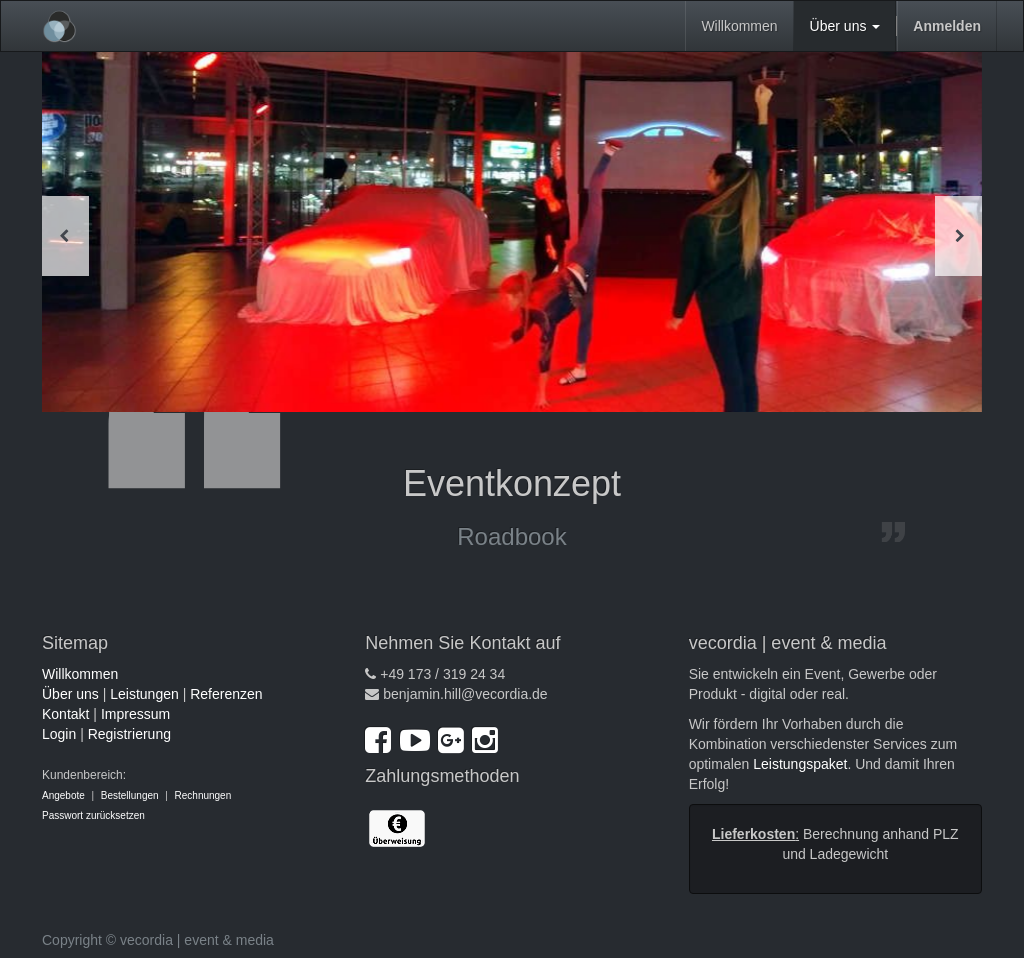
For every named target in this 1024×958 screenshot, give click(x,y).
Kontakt (65, 714)
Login (59, 734)
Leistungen (144, 694)
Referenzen (226, 694)
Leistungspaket (800, 764)
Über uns (70, 694)
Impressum (135, 714)
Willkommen (80, 674)
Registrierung (129, 734)
